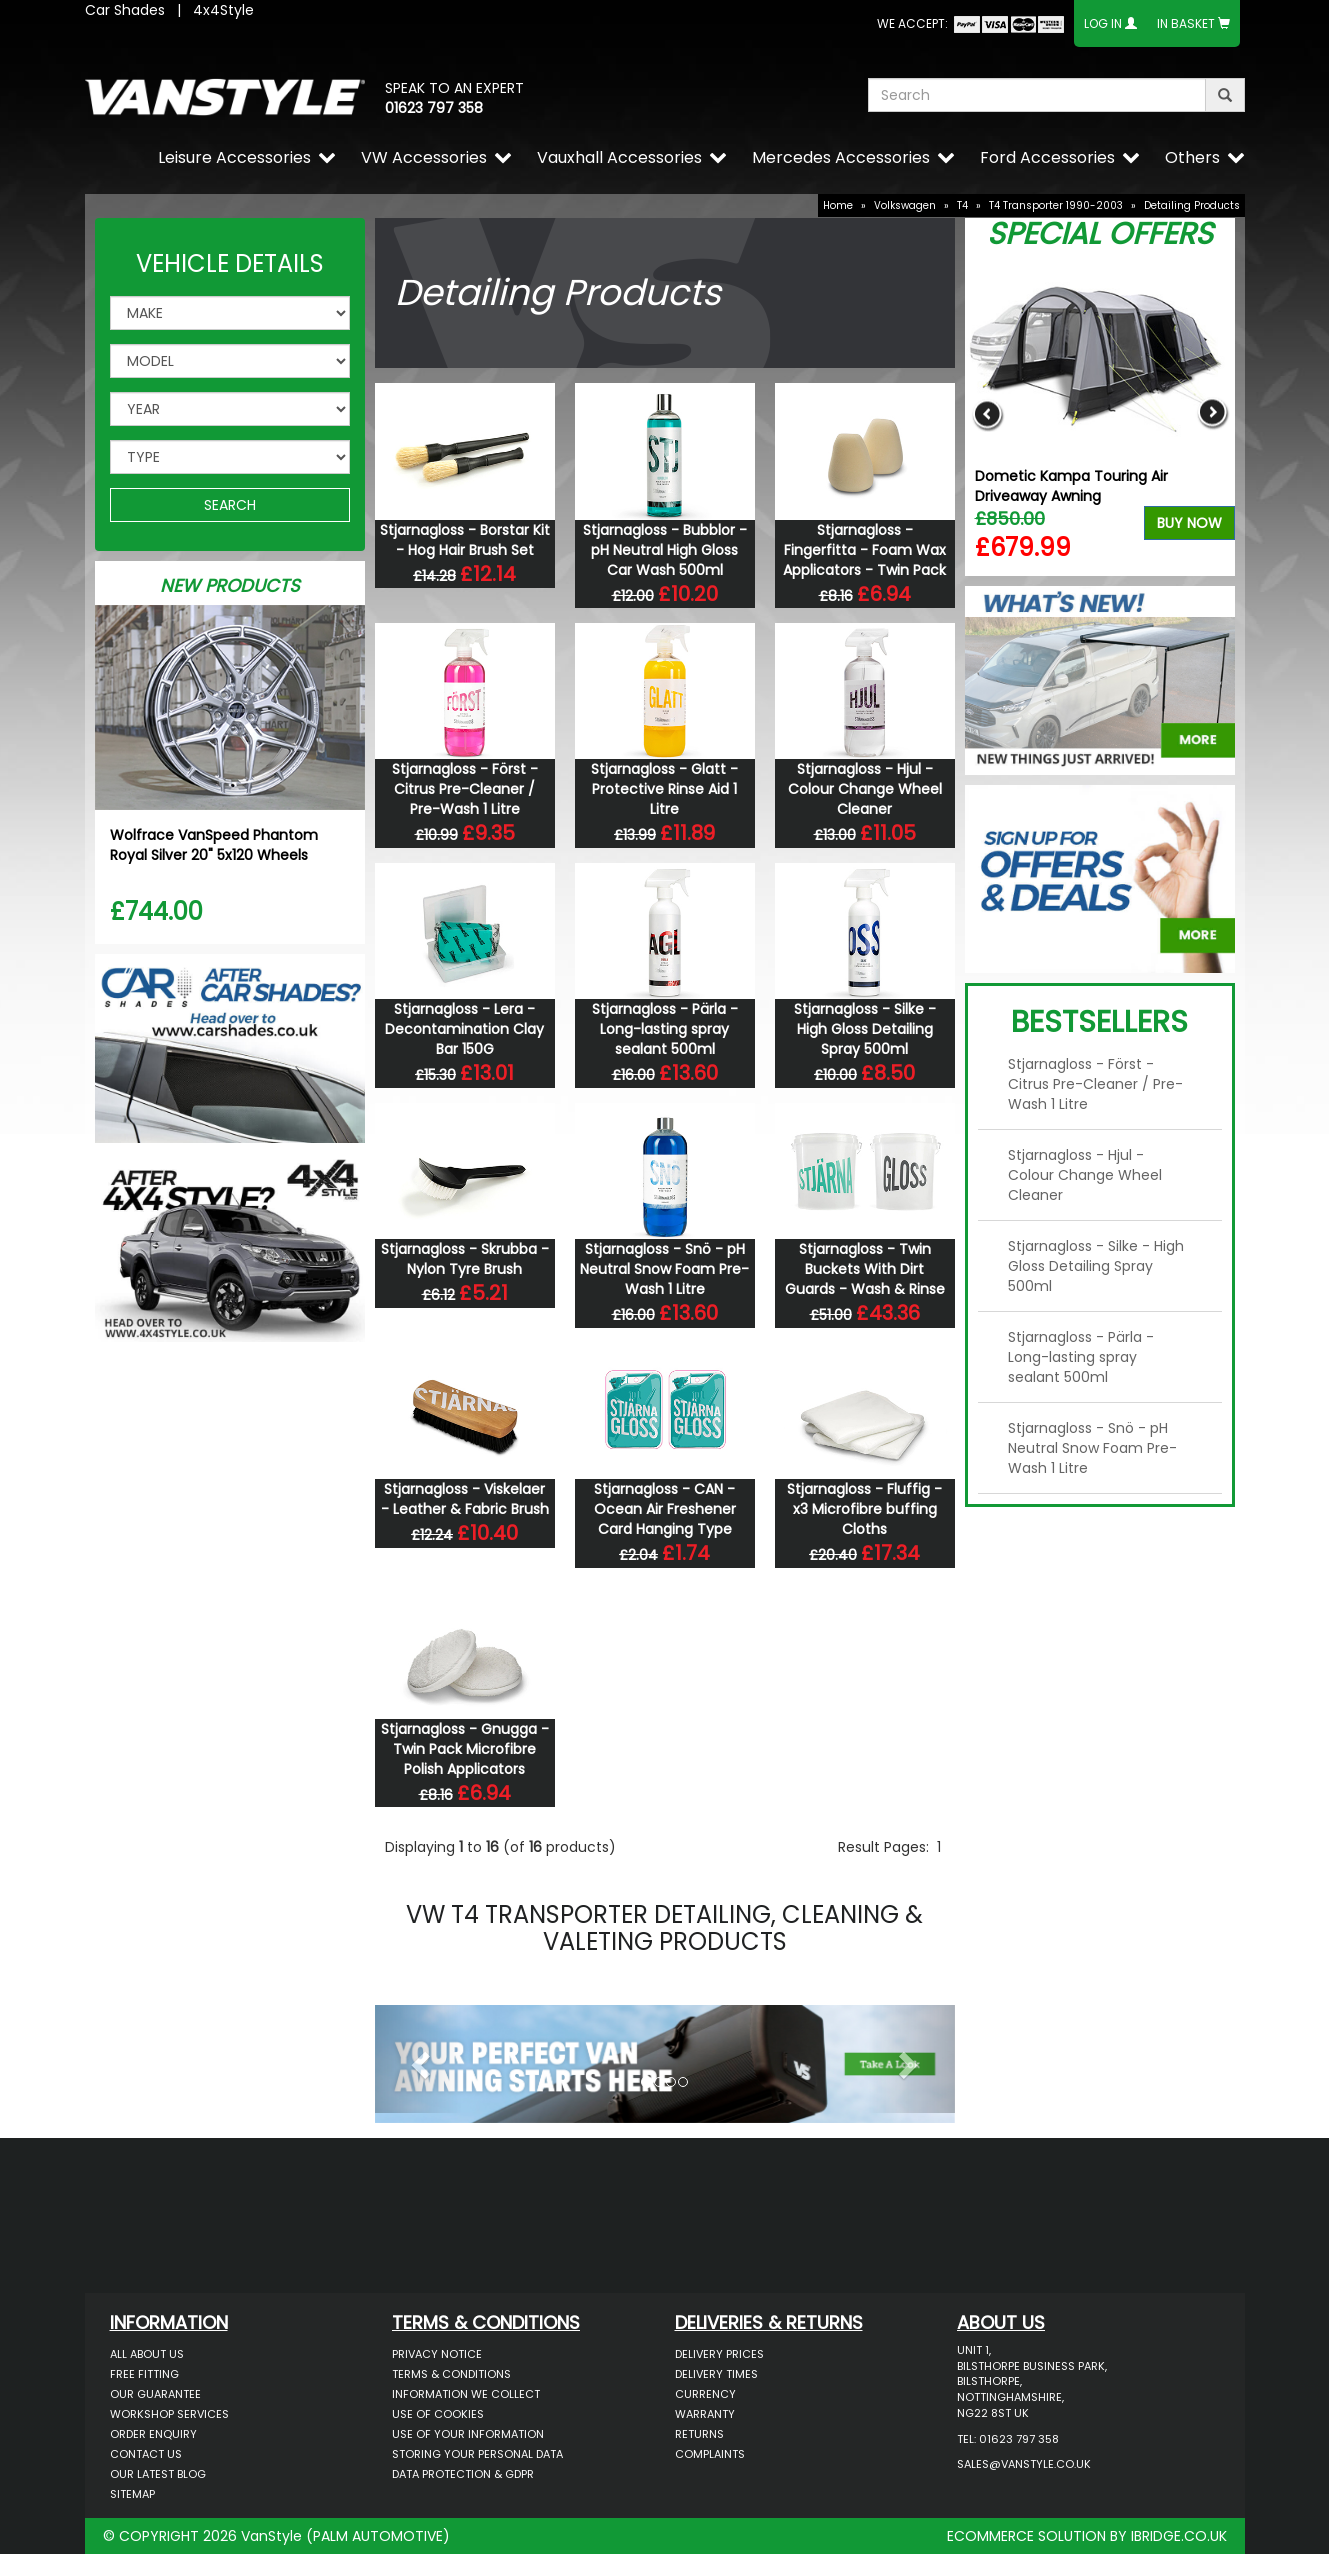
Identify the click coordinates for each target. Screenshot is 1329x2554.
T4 (962, 205)
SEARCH (230, 505)
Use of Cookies (438, 2414)
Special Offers (1100, 234)
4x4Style (223, 10)
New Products (230, 585)
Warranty (705, 2414)
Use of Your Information (468, 2434)
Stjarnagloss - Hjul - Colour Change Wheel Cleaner (865, 789)
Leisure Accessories (234, 157)
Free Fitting (144, 2374)
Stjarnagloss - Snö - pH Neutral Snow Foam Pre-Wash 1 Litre (664, 1269)
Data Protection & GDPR (463, 2474)
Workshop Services (169, 2414)
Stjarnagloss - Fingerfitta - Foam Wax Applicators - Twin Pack (864, 550)
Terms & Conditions (451, 2374)
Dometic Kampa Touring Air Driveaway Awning (1071, 486)
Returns (699, 2434)
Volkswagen (905, 205)
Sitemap (132, 2494)
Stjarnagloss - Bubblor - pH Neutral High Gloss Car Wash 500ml (665, 550)
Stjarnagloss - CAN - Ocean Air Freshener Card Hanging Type (665, 1509)
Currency (705, 2394)
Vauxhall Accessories (619, 157)
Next (1212, 413)
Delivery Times (716, 2374)
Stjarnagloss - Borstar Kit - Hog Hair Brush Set (465, 540)
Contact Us (146, 2454)
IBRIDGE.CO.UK (1179, 2536)
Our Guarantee (155, 2394)
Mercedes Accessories (841, 157)
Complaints (710, 2454)
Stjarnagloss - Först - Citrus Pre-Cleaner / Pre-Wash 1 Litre (465, 789)
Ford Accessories (1047, 157)
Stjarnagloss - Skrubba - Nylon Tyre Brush (465, 1259)
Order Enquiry (153, 2434)
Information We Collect (466, 2394)
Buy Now (1189, 523)
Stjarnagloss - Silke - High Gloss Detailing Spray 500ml (865, 1029)
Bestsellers (1099, 1022)
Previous (987, 413)
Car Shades (125, 10)
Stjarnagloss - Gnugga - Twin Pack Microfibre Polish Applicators (465, 1749)
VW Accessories (424, 157)
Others (1192, 157)
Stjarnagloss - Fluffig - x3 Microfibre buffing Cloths (864, 1509)
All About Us (147, 2354)
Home (838, 205)
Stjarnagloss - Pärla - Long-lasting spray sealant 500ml (665, 1029)
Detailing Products (1192, 205)
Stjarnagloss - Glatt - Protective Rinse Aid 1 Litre (664, 789)
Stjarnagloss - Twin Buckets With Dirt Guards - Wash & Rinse (865, 1269)
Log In (1103, 23)
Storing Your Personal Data (477, 2454)
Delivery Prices (719, 2354)
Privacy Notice (437, 2354)
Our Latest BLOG (158, 2474)
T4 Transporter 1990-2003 (1056, 205)
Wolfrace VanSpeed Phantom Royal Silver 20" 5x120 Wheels (214, 845)
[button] (418, 2059)
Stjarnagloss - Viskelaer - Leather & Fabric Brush (465, 1499)
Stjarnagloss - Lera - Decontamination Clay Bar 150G (464, 1029)
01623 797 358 (434, 108)
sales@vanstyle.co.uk (1024, 2464)
